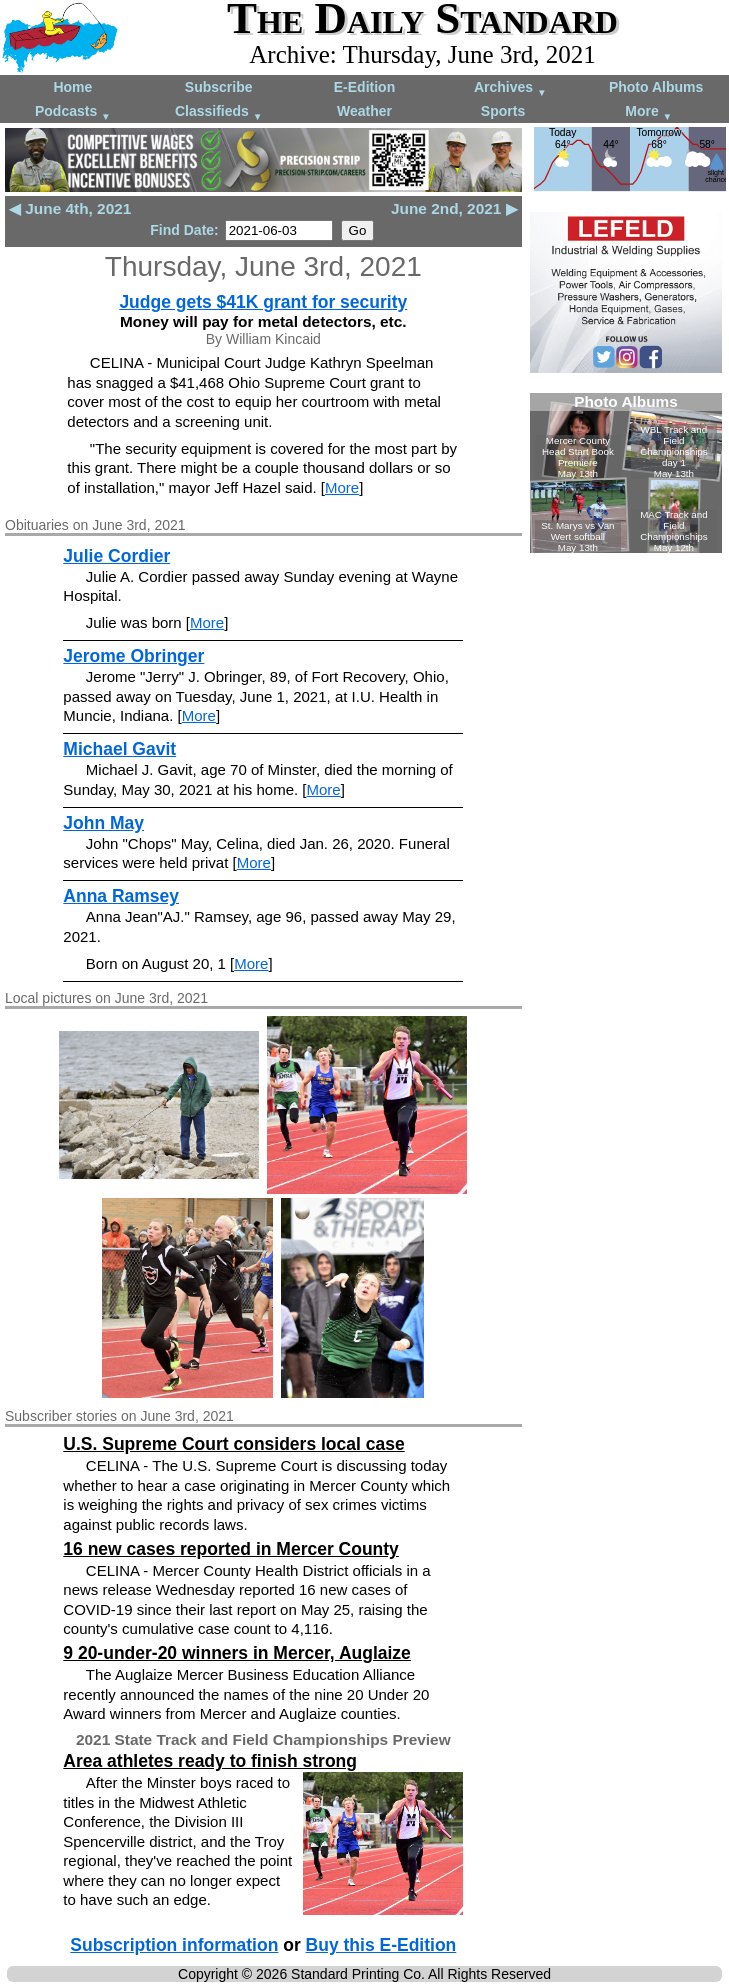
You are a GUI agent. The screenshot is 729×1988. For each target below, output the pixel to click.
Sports (503, 111)
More (648, 112)
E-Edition (364, 87)
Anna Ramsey (121, 896)
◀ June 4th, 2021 (70, 208)
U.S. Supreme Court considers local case (233, 1444)
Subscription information (174, 1945)
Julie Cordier (116, 556)
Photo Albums (656, 87)
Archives (510, 88)
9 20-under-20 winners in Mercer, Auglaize (237, 1653)
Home (72, 87)
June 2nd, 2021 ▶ (454, 208)
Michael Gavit (119, 749)
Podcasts (73, 112)
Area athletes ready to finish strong (210, 1761)
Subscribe (219, 87)
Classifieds (219, 112)
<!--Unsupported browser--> (626, 473)
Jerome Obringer (133, 656)
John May (103, 823)
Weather (364, 111)
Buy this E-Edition (381, 1945)
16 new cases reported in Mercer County (231, 1549)
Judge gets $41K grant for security (263, 302)
